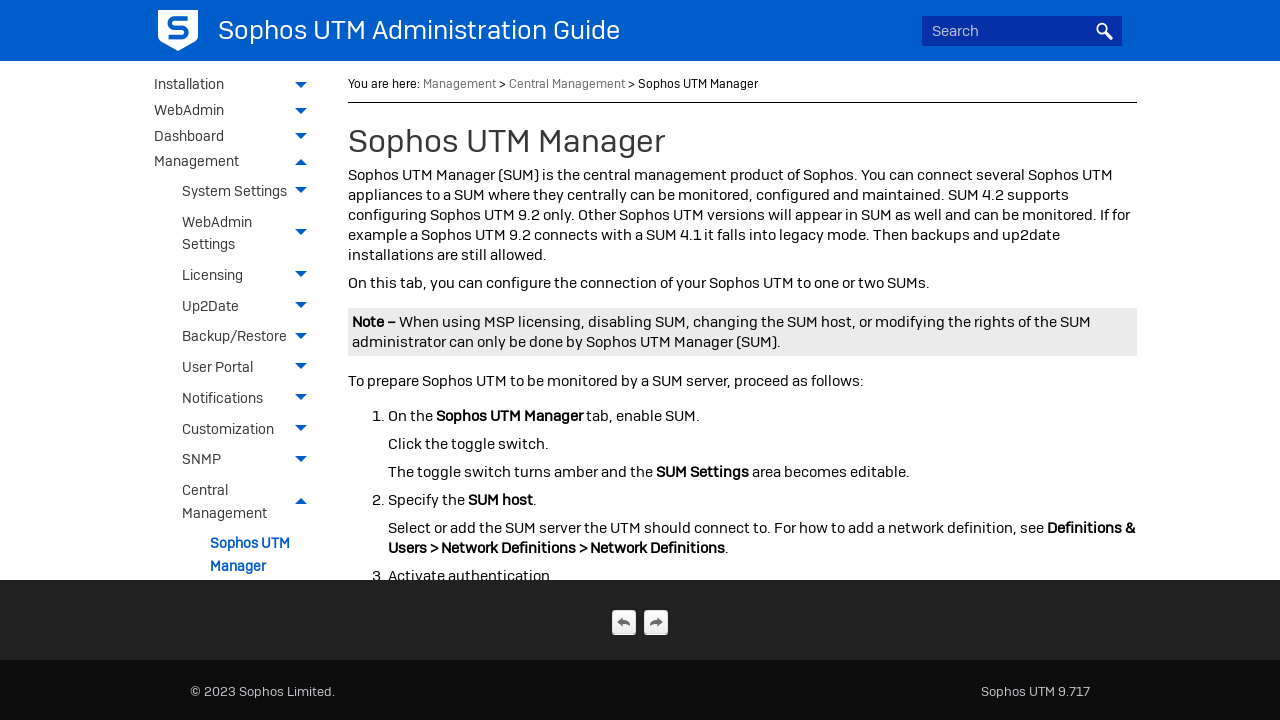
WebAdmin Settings (250, 232)
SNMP (250, 459)
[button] (1104, 31)
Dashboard (236, 138)
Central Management (250, 501)
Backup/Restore (250, 336)
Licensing (250, 275)
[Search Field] (1022, 31)
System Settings (250, 191)
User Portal (250, 367)
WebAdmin (236, 112)
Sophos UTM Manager (250, 554)
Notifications (250, 398)
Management (236, 163)
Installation (236, 86)
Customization (250, 428)
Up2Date (250, 305)
